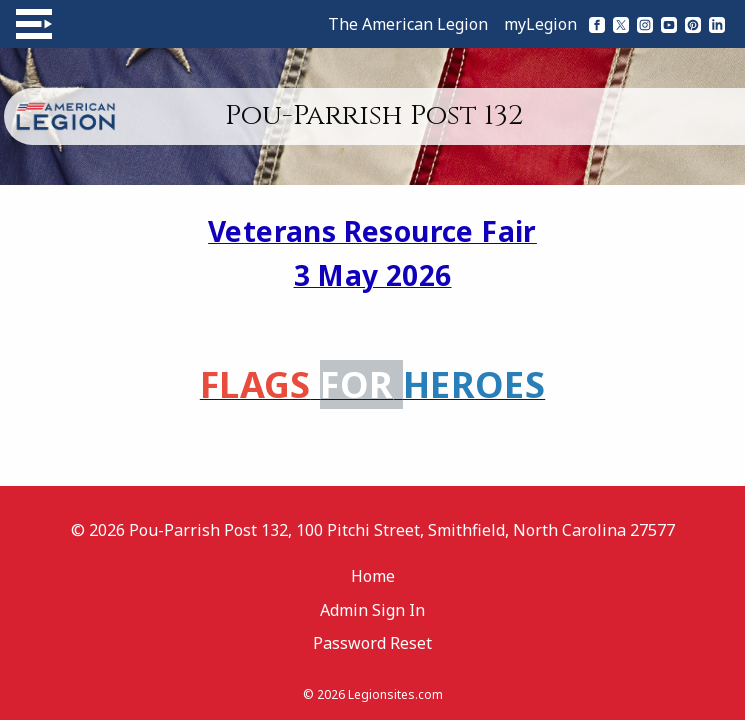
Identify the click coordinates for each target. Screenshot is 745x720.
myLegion (540, 24)
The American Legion (408, 24)
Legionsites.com (395, 694)
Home (373, 576)
